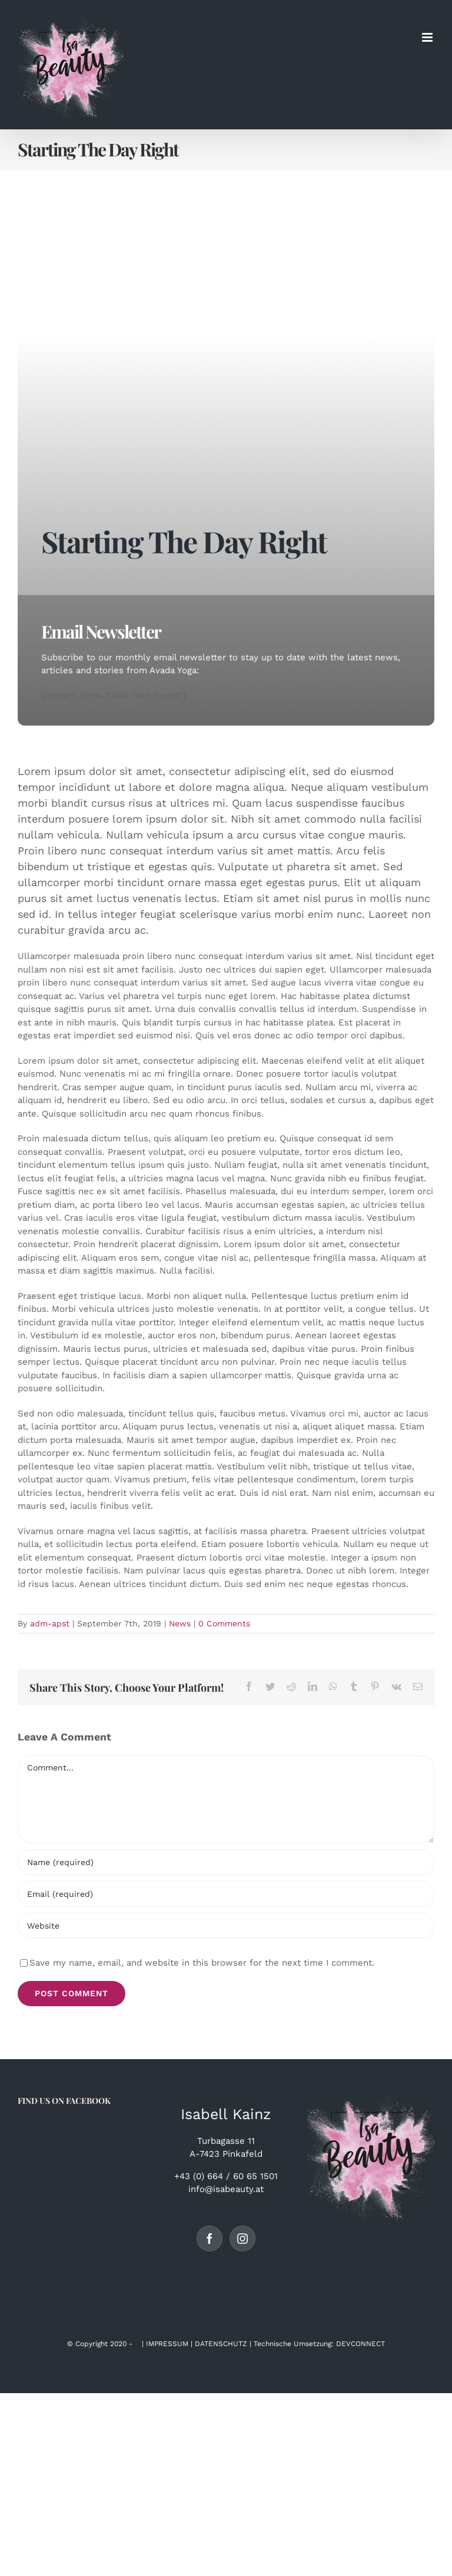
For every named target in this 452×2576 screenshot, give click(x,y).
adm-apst (49, 1623)
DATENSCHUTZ (221, 2344)
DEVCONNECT (360, 2344)
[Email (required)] (226, 1894)
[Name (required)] (226, 1862)
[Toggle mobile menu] (428, 37)
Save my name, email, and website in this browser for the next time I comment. (201, 1962)
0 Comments (224, 1623)
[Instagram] (242, 2238)
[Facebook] (209, 2238)
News (180, 1623)
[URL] (226, 1926)
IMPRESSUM (167, 2344)
